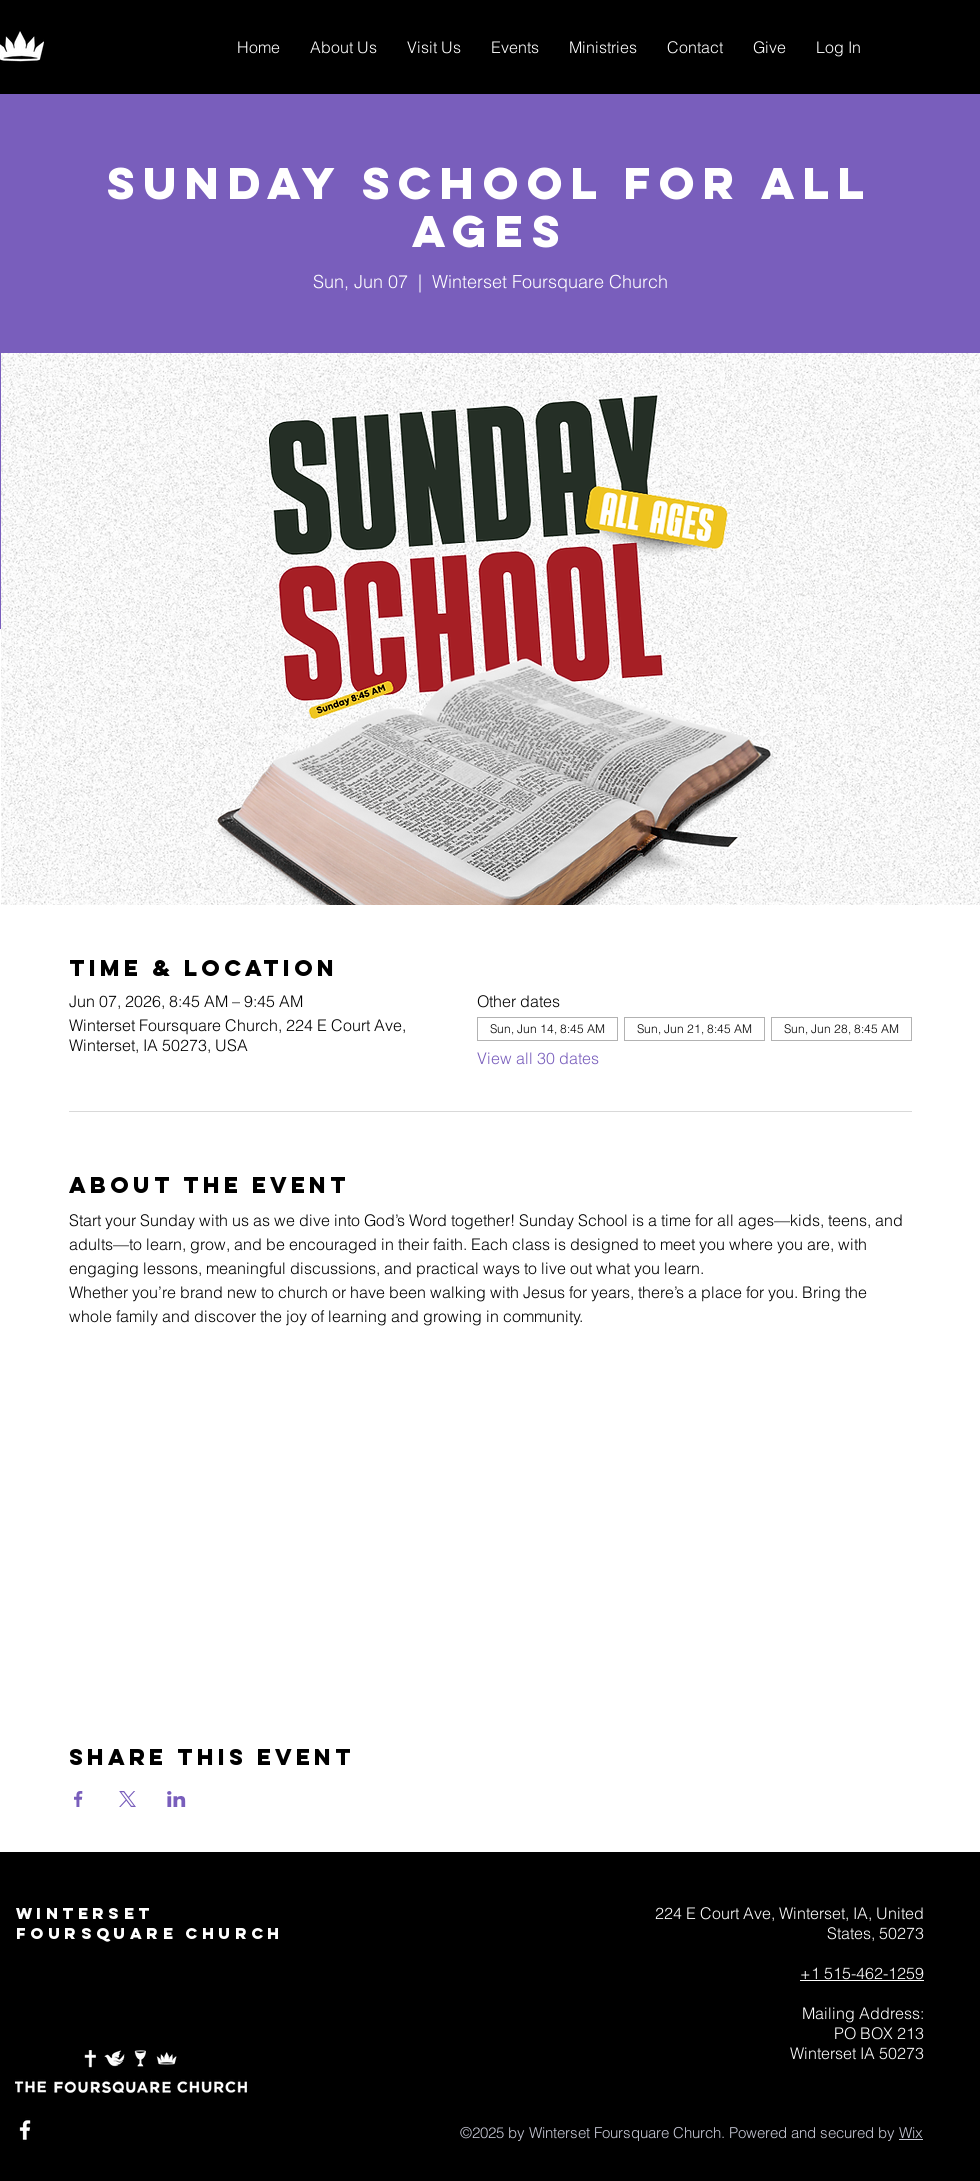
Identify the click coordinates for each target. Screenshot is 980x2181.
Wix (911, 2132)
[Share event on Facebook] (78, 1799)
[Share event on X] (127, 1799)
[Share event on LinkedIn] (176, 1799)
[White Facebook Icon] (25, 2130)
